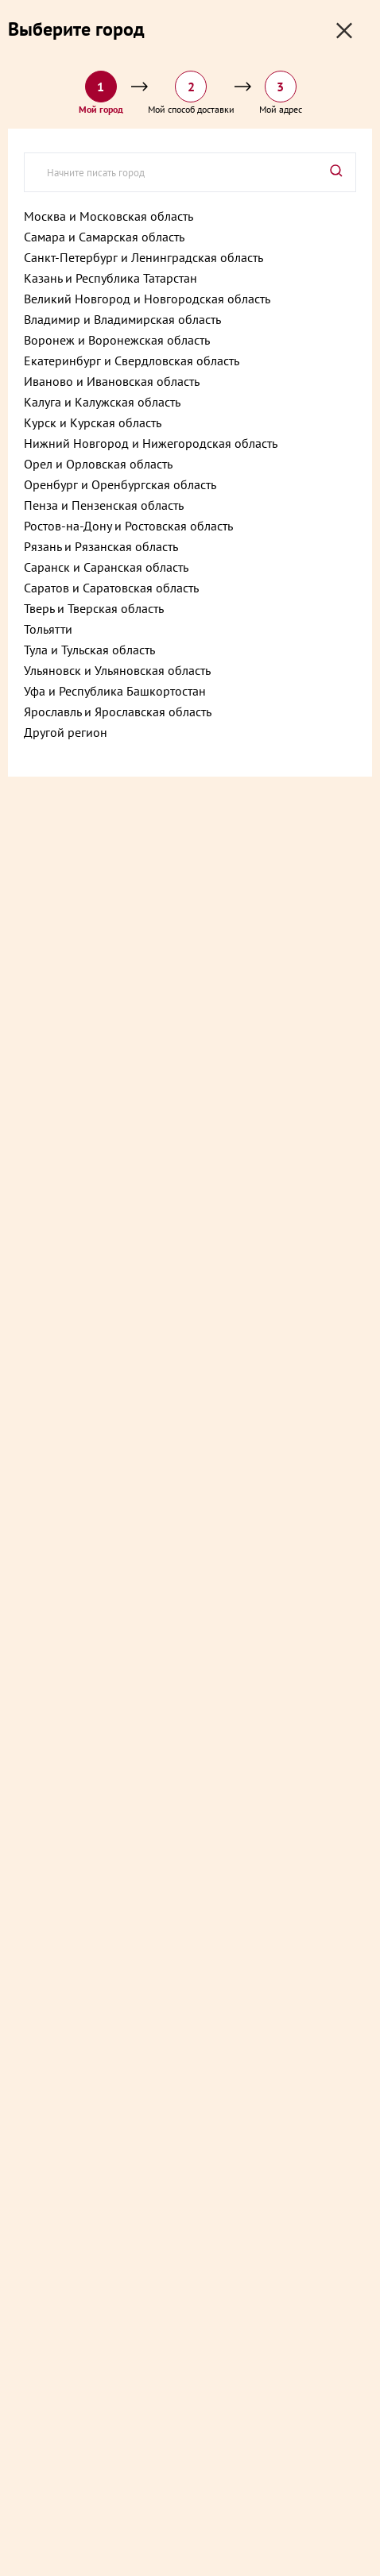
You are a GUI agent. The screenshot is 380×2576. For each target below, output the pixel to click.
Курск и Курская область (92, 422)
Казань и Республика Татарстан (110, 278)
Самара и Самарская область (104, 237)
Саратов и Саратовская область (111, 588)
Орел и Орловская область (98, 464)
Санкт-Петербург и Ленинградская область (143, 257)
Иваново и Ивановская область (112, 381)
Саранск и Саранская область (106, 567)
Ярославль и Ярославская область (117, 711)
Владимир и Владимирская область (122, 319)
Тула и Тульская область (89, 649)
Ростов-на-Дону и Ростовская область (128, 526)
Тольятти (48, 629)
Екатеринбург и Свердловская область (131, 360)
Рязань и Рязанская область (101, 546)
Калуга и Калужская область (102, 402)
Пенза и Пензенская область (104, 505)
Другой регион (65, 732)
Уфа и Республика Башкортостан (115, 691)
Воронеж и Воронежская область (117, 340)
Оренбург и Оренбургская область (120, 484)
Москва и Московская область (108, 216)
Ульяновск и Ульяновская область (117, 670)
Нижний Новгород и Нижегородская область (150, 443)
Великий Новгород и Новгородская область (147, 299)
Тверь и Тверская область (94, 608)
